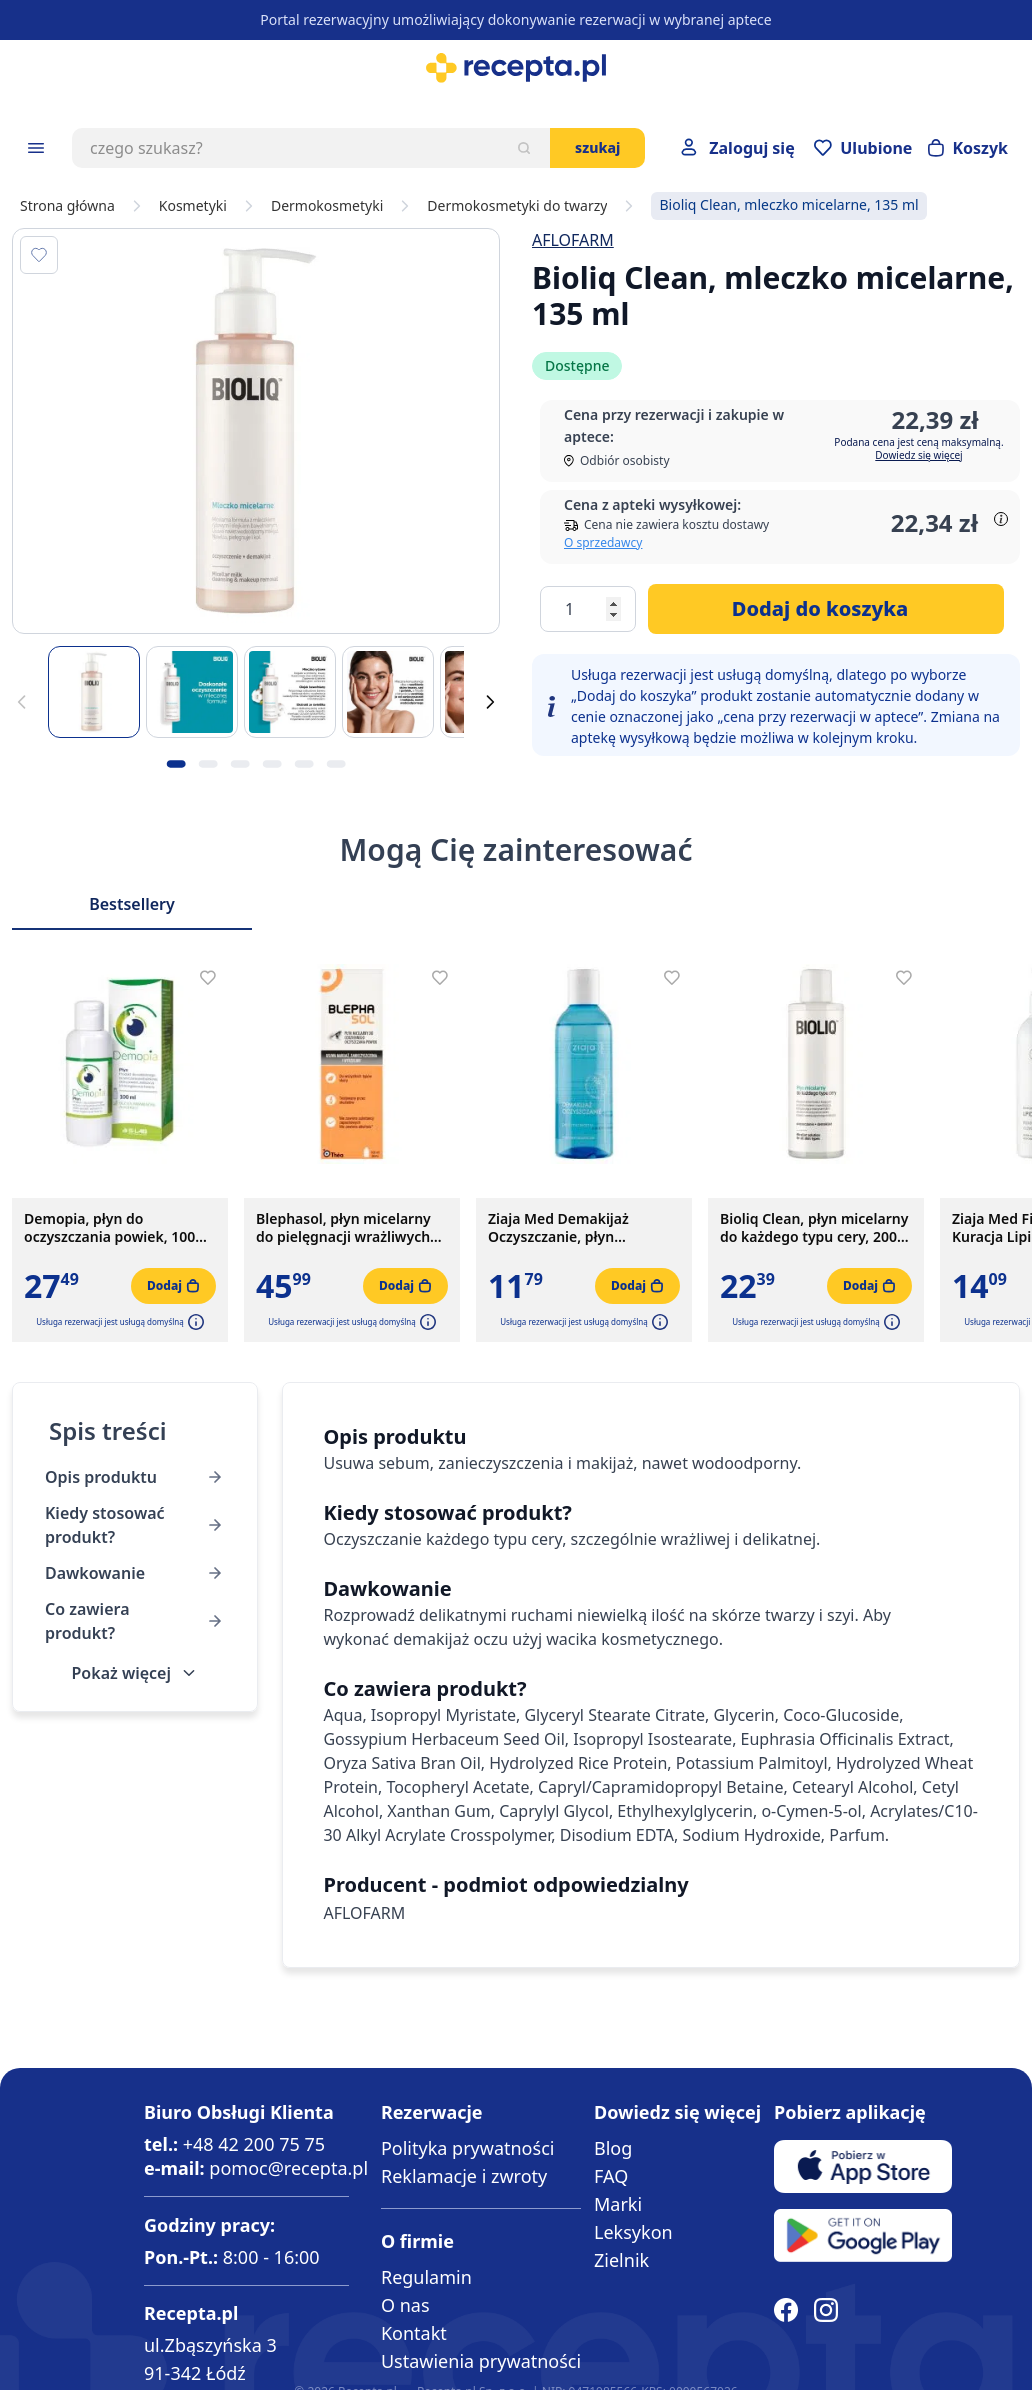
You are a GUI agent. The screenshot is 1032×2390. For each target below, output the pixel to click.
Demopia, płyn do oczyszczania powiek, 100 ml (109, 1228)
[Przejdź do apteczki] (863, 148)
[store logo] (516, 68)
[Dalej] (490, 702)
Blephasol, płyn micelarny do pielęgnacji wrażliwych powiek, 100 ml (343, 1228)
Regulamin (426, 2277)
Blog (613, 2148)
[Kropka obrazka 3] (240, 764)
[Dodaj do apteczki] (39, 255)
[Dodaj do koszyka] (826, 609)
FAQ (611, 2176)
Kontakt (414, 2333)
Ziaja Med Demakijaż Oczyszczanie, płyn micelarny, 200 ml (558, 1228)
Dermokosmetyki (327, 206)
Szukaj (597, 147)
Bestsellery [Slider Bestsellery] (132, 904)
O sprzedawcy (603, 542)
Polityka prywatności (467, 2148)
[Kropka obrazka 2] (208, 764)
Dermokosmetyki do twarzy (517, 206)
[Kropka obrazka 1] (176, 764)
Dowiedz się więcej (918, 455)
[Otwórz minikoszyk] (968, 148)
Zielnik (621, 2260)
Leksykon (633, 2232)
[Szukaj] (524, 148)
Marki (618, 2204)
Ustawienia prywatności (481, 2361)
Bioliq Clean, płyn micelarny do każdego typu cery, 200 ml (814, 1228)
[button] (194, 1322)
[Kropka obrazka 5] (304, 764)
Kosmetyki (193, 206)
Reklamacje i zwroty (464, 2176)
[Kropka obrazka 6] (336, 764)
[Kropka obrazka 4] (272, 764)
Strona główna (67, 206)
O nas (405, 2305)
